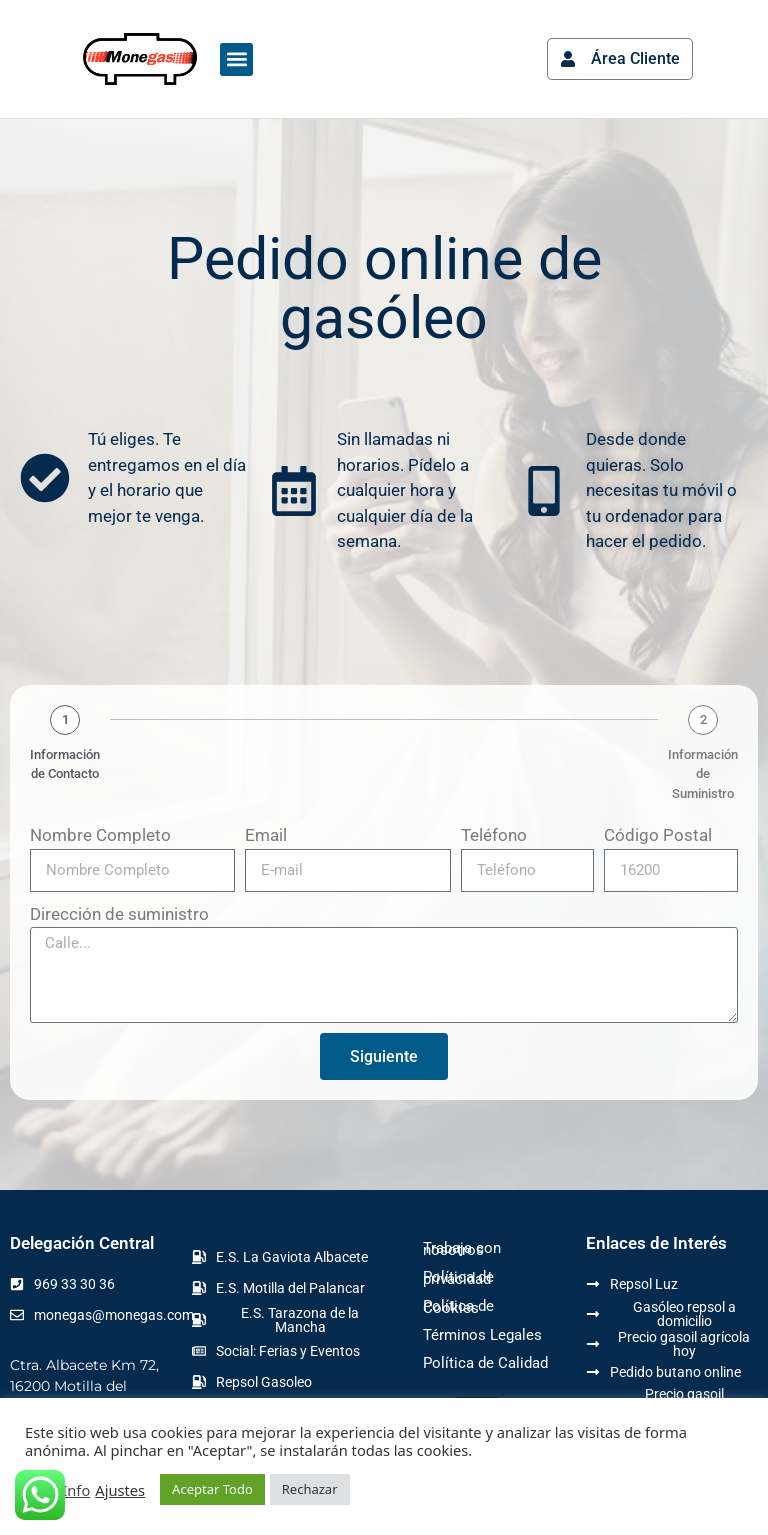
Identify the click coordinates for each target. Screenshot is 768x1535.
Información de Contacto (65, 764)
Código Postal (658, 835)
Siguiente (384, 1056)
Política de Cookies (458, 1307)
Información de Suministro (703, 774)
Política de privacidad (458, 1278)
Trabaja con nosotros (462, 1249)
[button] (236, 59)
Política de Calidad (485, 1363)
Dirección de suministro (119, 914)
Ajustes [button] (120, 1490)
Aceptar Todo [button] (212, 1489)
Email (266, 835)
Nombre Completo (100, 835)
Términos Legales (482, 1335)
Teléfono (494, 835)
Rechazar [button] (310, 1489)
